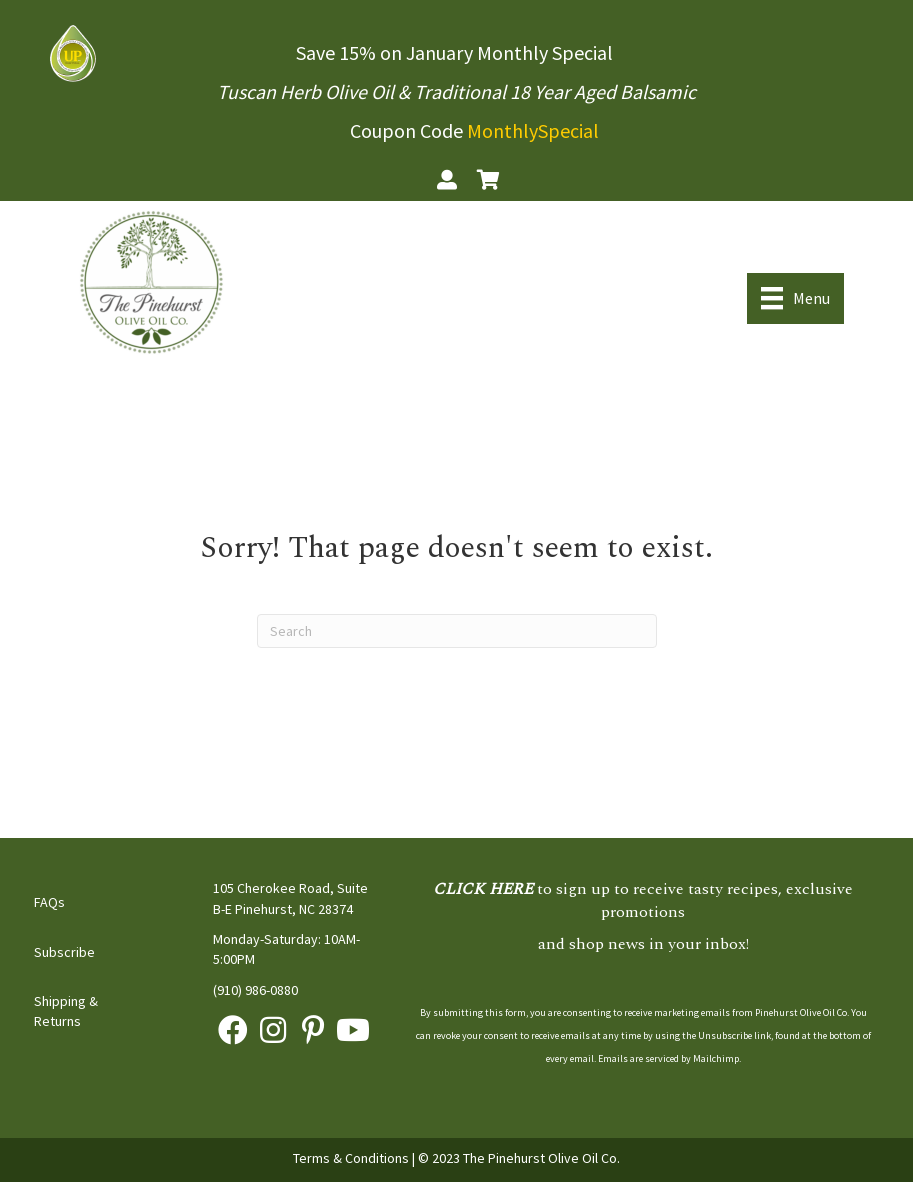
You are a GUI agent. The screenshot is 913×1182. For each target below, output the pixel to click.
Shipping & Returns (66, 1011)
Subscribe (64, 952)
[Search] (457, 631)
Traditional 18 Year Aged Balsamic (555, 91)
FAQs (49, 902)
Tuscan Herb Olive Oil (305, 91)
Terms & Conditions (351, 1158)
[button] (233, 1030)
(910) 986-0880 (255, 990)
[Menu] (795, 298)
